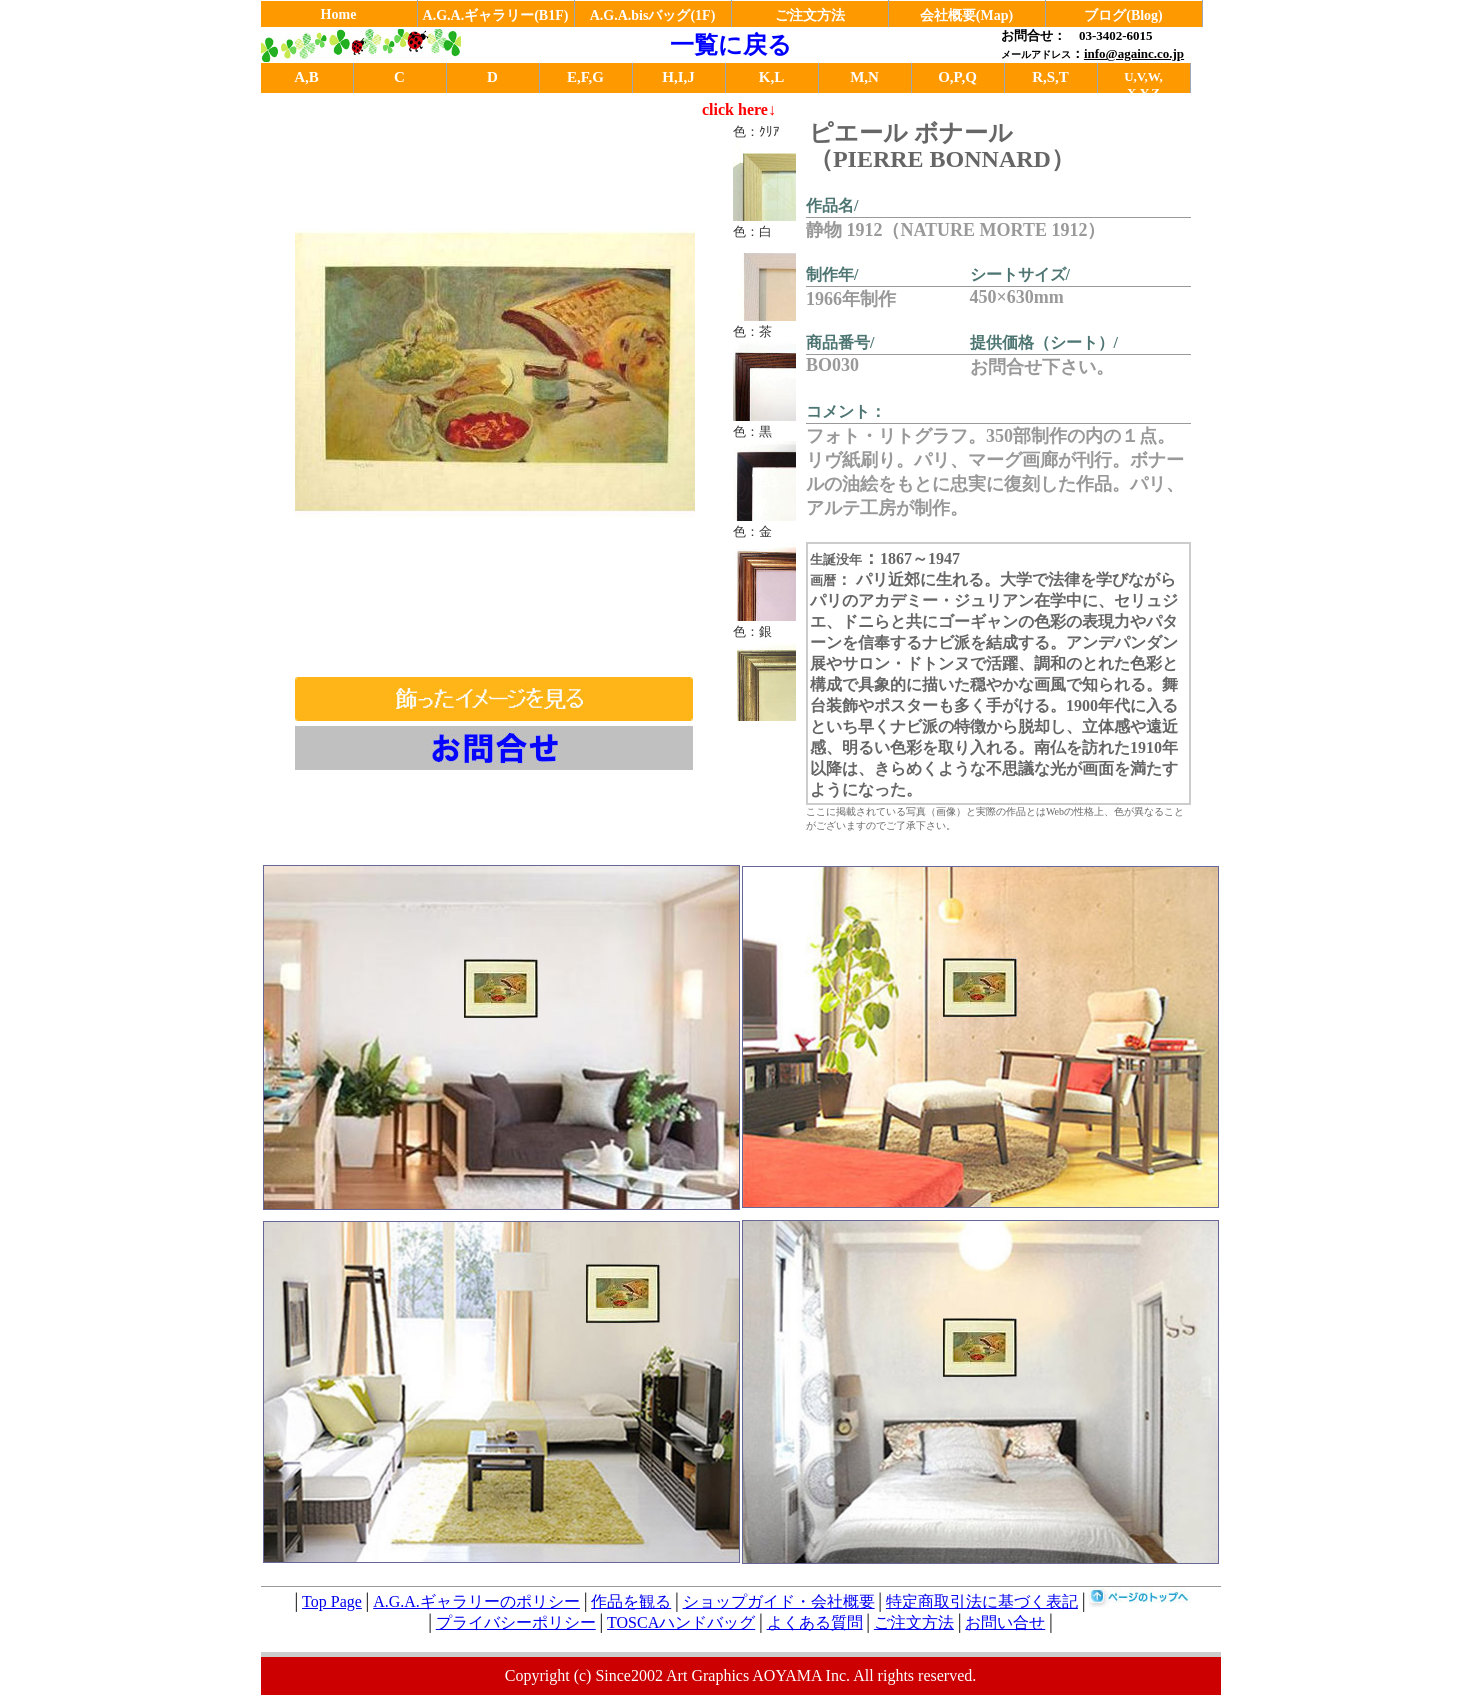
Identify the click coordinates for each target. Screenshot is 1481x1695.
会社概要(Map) (966, 15)
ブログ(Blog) (1123, 15)
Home (339, 14)
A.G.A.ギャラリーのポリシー (476, 1601)
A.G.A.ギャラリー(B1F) (496, 15)
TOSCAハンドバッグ (681, 1622)
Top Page (332, 1601)
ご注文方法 (810, 15)
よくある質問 (815, 1622)
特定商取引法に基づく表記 (982, 1601)
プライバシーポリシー (516, 1622)
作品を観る (631, 1601)
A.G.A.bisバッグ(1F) (653, 15)
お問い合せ (1005, 1622)
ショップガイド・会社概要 (779, 1601)
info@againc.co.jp (1134, 53)
